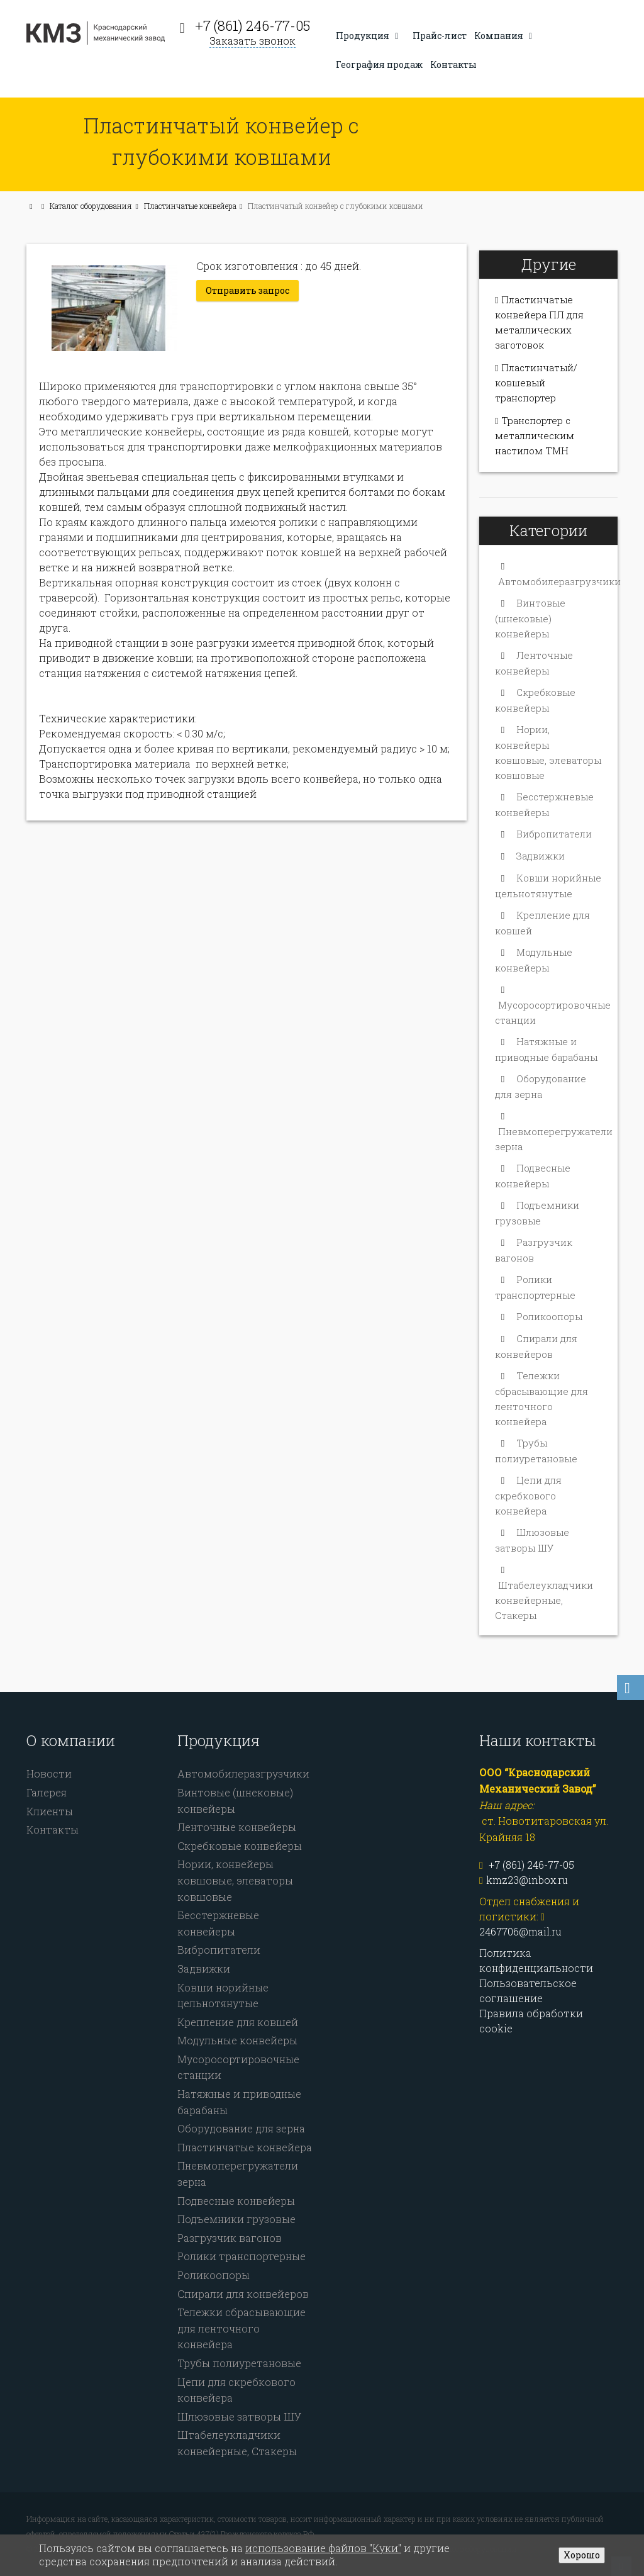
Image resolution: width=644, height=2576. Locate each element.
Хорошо (582, 2555)
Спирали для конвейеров (243, 2293)
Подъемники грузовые (236, 2219)
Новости (49, 1773)
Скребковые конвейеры (239, 1845)
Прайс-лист (440, 36)
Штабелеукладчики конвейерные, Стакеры (544, 1600)
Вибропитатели (554, 833)
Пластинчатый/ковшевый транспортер (536, 382)
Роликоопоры (549, 1316)
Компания (505, 36)
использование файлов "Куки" (323, 2548)
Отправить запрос (247, 290)
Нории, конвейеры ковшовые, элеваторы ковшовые (235, 1880)
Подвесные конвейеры (236, 2200)
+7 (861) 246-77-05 (252, 25)
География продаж (379, 64)
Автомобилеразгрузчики (559, 581)
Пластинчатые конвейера (190, 206)
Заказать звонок (252, 40)
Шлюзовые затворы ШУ (239, 2416)
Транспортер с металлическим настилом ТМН (534, 435)
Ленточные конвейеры (236, 1827)
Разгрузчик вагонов (229, 2237)
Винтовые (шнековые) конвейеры (530, 618)
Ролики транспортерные (241, 2256)
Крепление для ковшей (237, 2022)
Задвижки (540, 855)
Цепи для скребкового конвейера (528, 1495)
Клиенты (49, 1811)
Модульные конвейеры (237, 2040)
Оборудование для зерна (241, 2128)
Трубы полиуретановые (239, 2363)
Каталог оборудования (91, 206)
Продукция (369, 36)
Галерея (46, 1792)
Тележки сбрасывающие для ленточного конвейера (241, 2328)
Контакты (453, 64)
